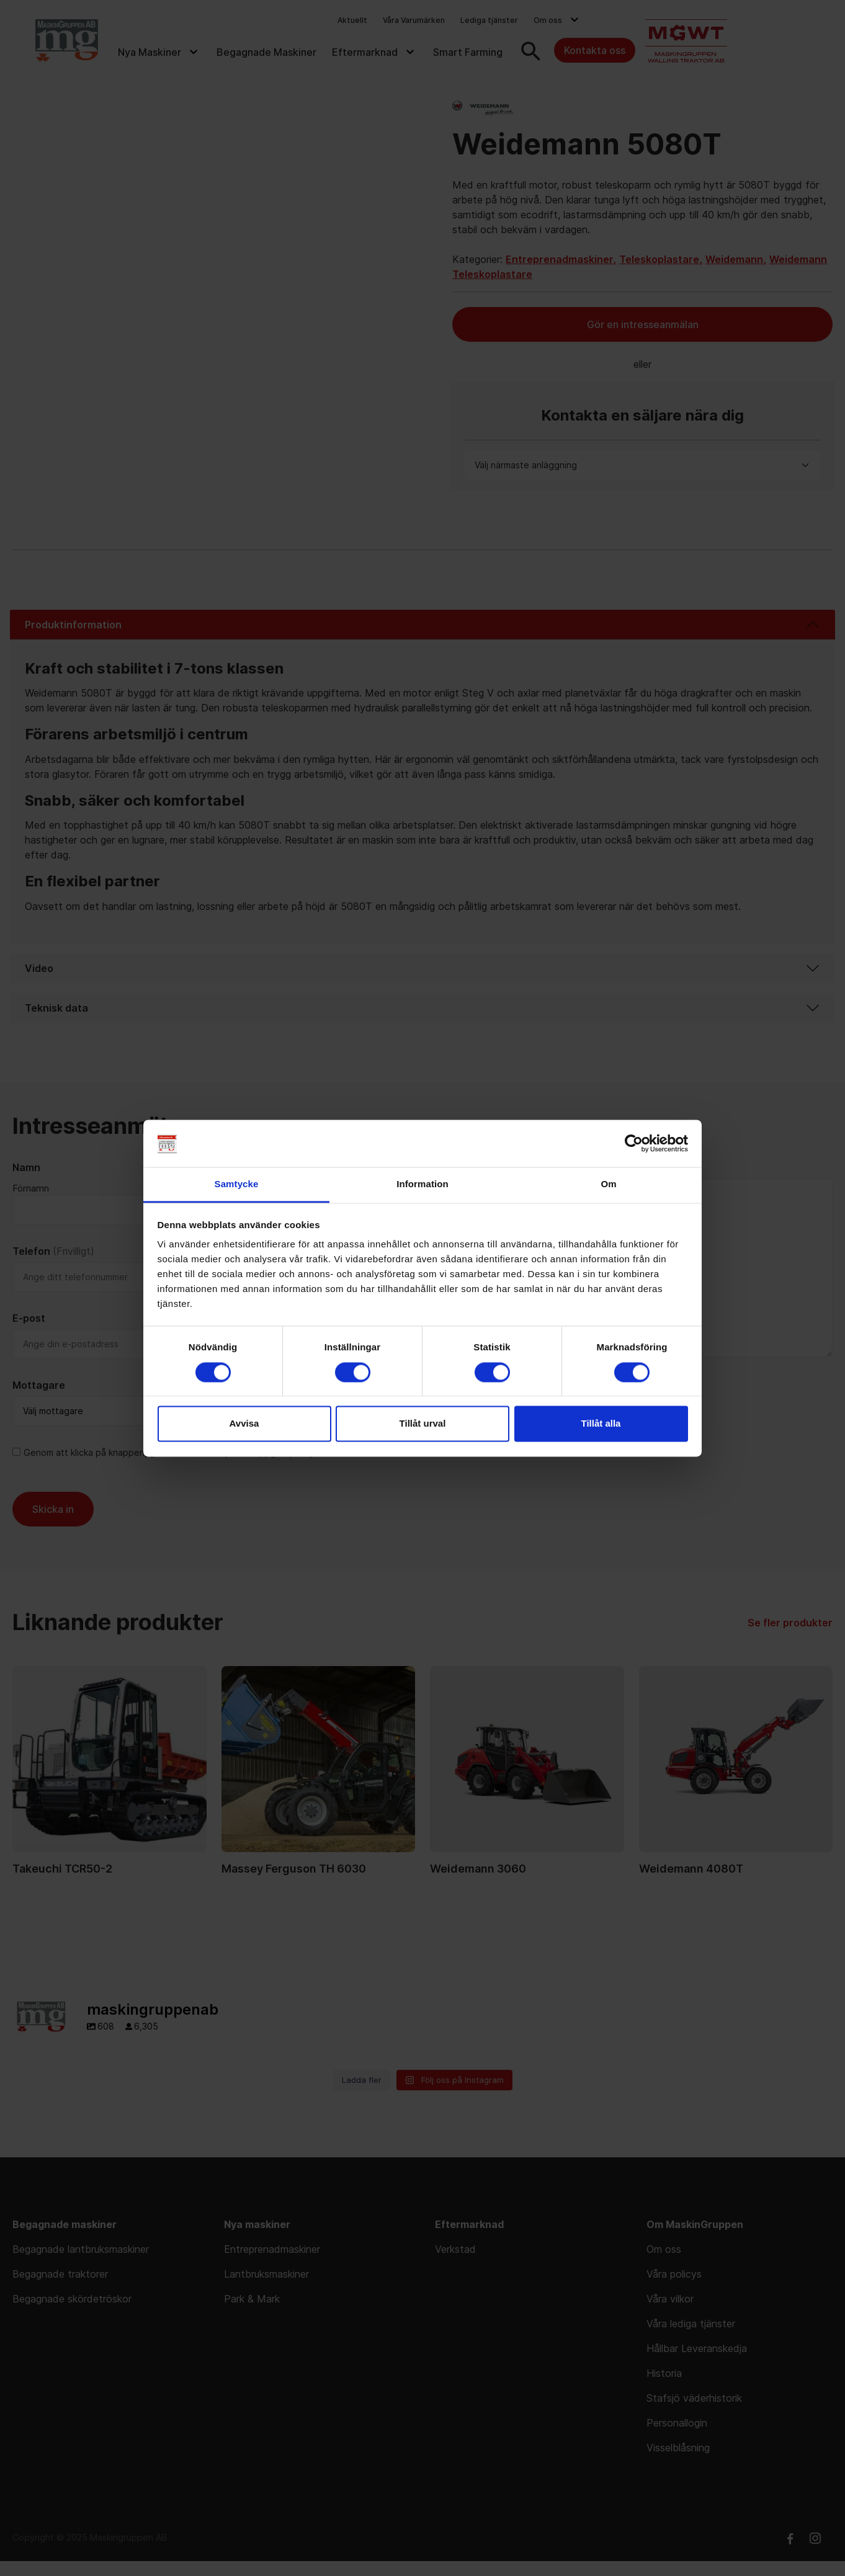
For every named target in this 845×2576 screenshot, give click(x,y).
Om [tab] (608, 1184)
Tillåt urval (423, 1424)
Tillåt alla (601, 1424)
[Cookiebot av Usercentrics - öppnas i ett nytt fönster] (633, 1143)
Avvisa (244, 1424)
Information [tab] (422, 1184)
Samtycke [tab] (237, 1184)
